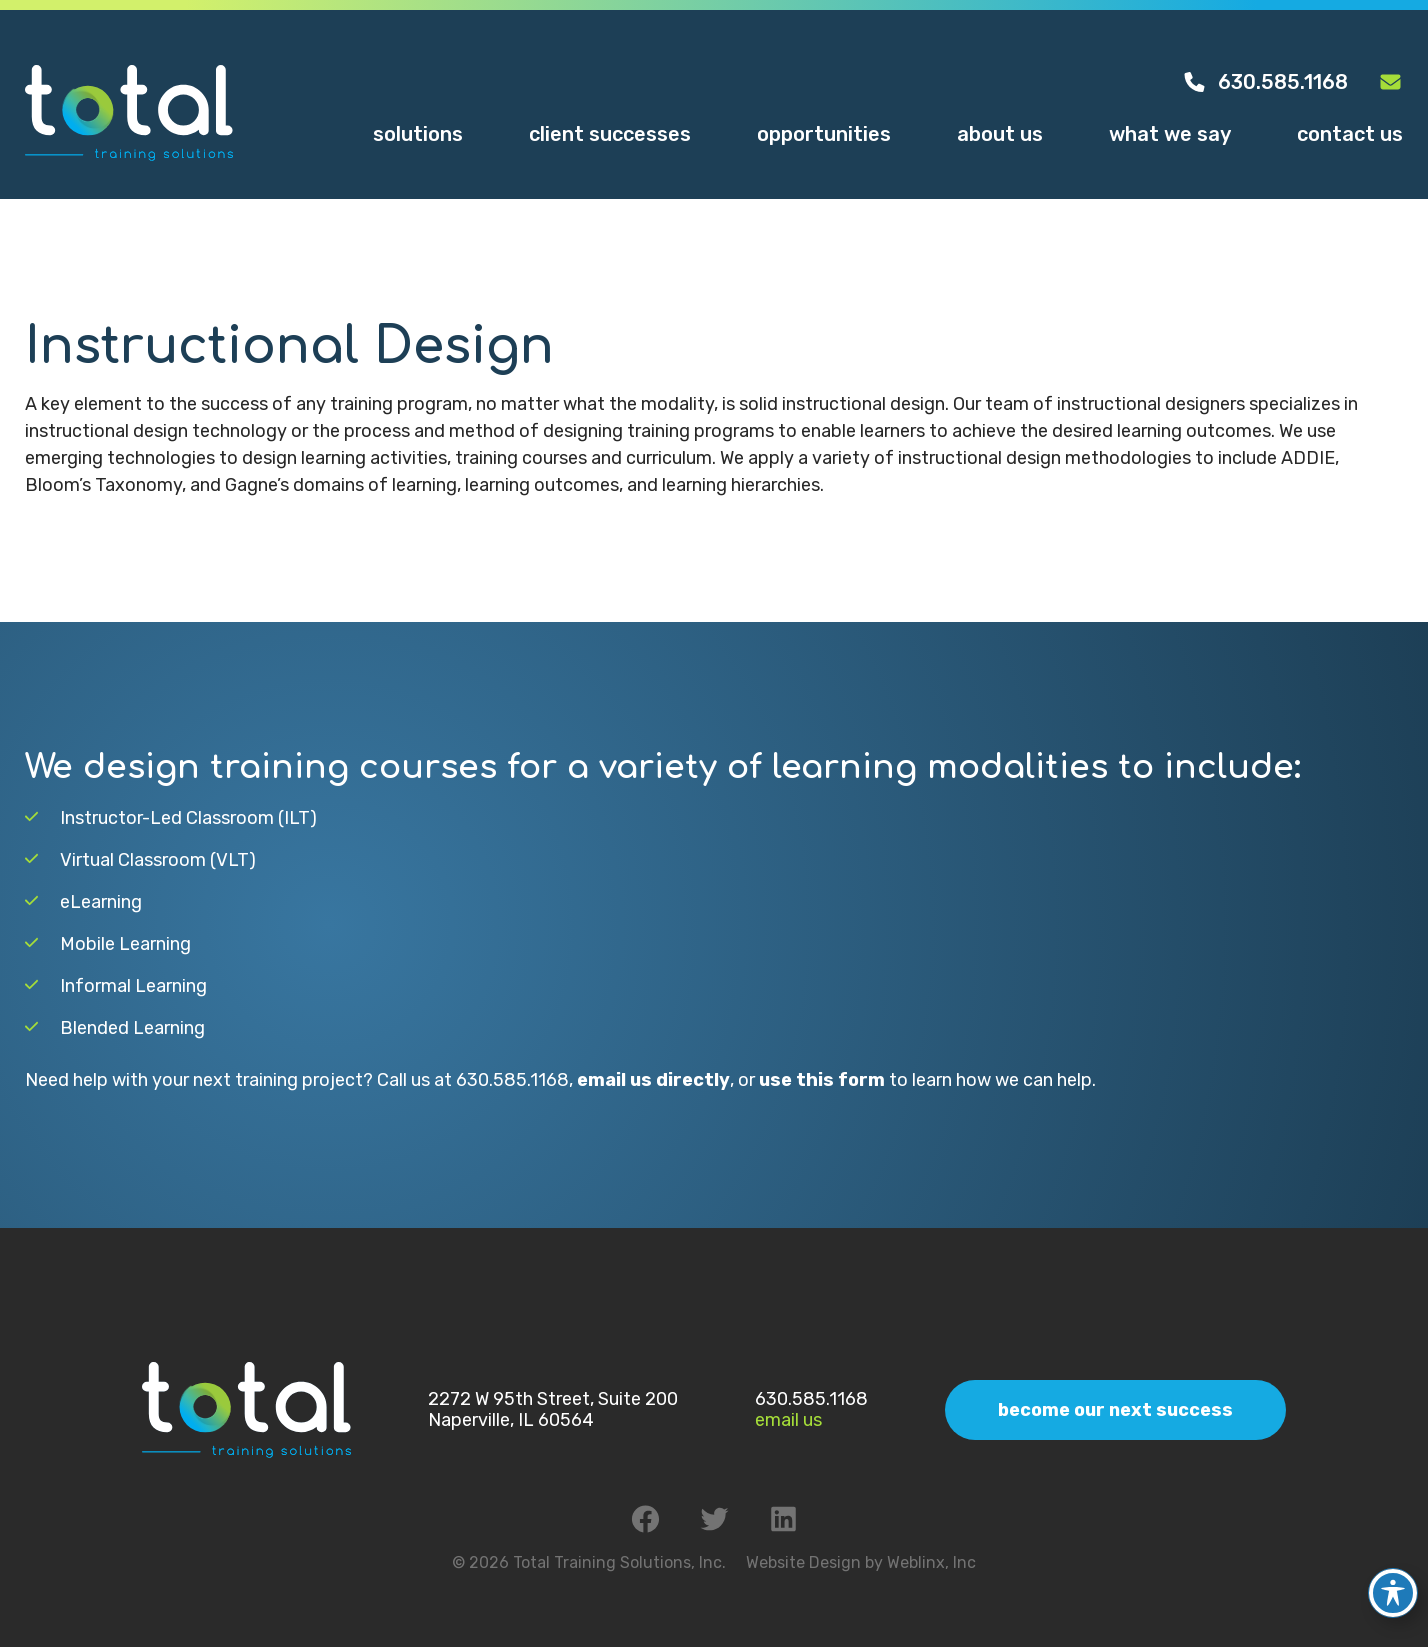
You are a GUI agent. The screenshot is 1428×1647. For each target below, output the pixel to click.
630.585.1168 (1265, 82)
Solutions (418, 134)
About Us (1000, 134)
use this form (822, 1080)
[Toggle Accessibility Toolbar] (1393, 1579)
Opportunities (824, 134)
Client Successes (610, 134)
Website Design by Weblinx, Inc (861, 1562)
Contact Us (1350, 134)
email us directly (653, 1080)
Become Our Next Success (1115, 1410)
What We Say (1170, 134)
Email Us (788, 1420)
